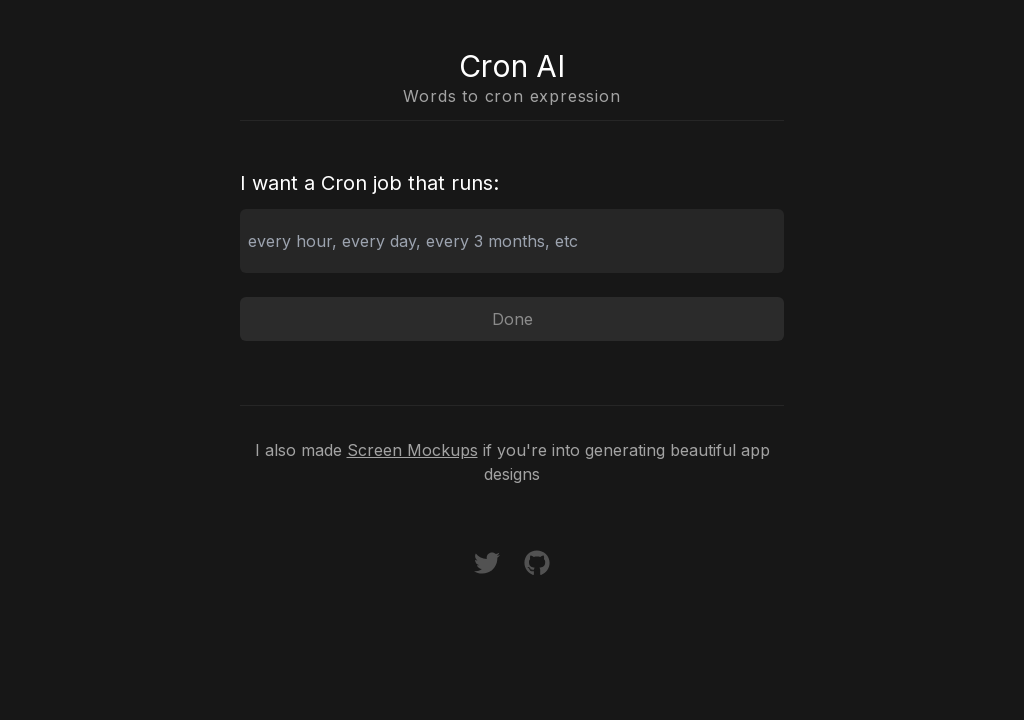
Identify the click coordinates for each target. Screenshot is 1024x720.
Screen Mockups (412, 450)
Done (512, 319)
